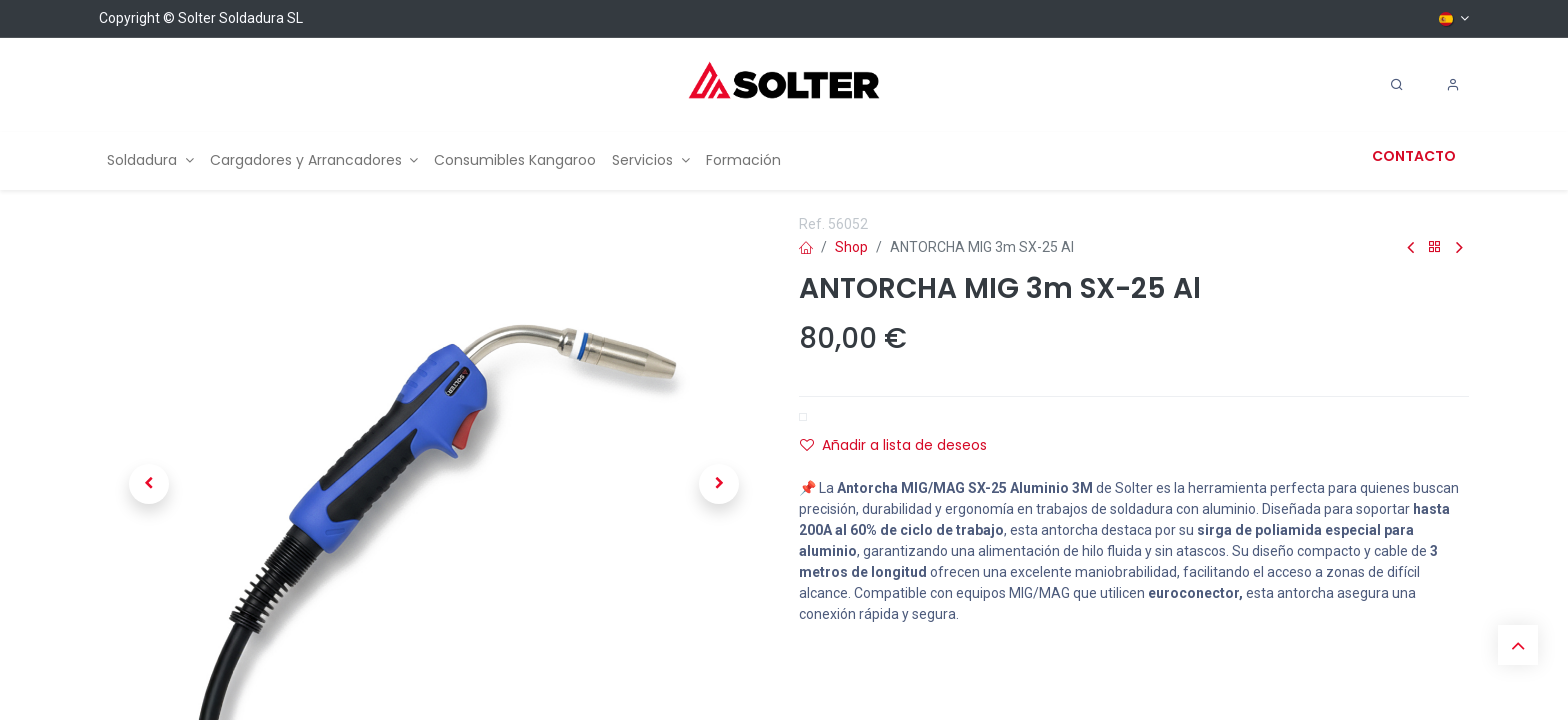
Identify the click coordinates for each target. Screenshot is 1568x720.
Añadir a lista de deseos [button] (893, 445)
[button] (149, 484)
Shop (851, 247)
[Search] (1397, 85)
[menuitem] (150, 160)
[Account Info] (1453, 85)
